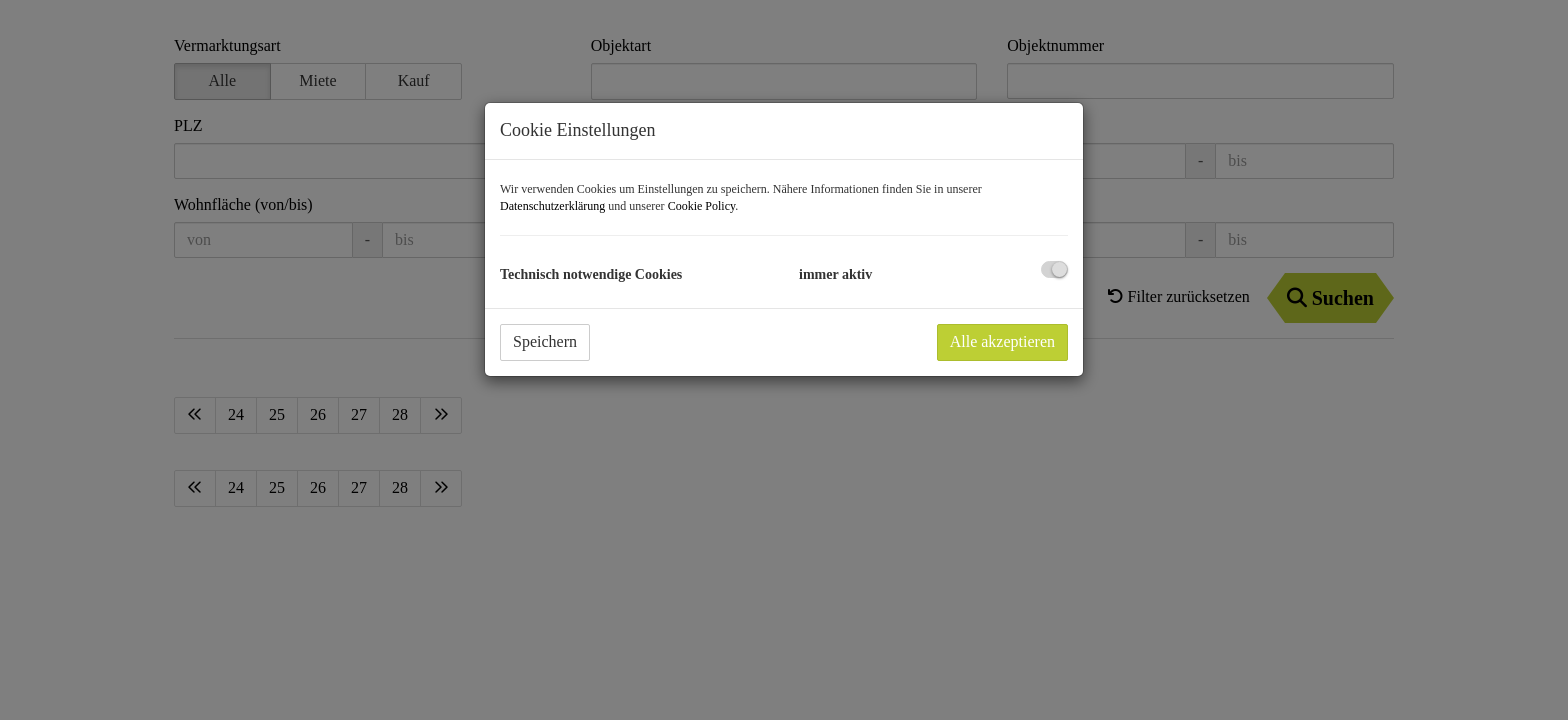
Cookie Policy (702, 206)
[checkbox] (1054, 269)
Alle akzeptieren (1002, 341)
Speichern (545, 341)
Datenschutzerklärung (552, 206)
